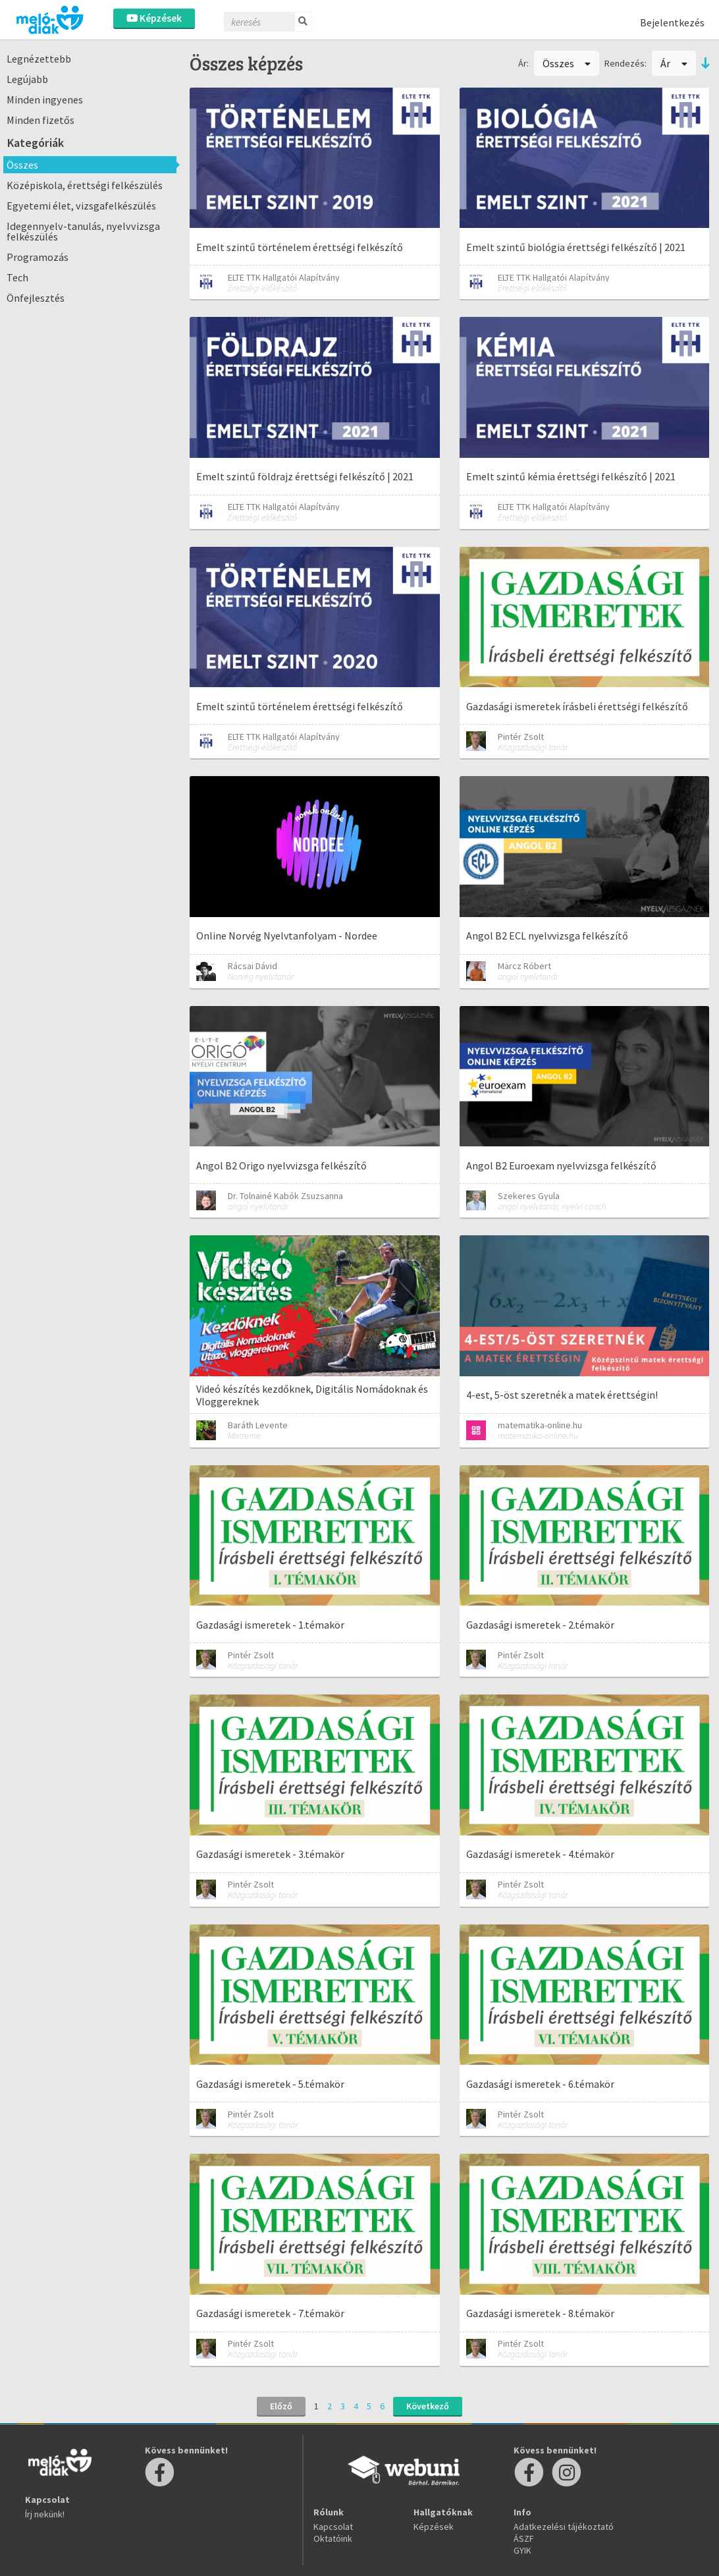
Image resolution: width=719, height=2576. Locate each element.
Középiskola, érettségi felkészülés (85, 185)
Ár (673, 63)
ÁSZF (524, 2538)
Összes (22, 164)
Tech (17, 277)
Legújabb (27, 79)
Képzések (154, 18)
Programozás (37, 257)
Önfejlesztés (36, 297)
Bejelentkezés (672, 22)
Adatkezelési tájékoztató (564, 2527)
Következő (427, 2406)
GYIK (522, 2550)
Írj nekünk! (45, 2514)
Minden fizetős (40, 119)
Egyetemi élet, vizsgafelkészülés (81, 205)
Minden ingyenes (45, 99)
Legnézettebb (39, 58)
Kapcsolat (333, 2527)
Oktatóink (332, 2538)
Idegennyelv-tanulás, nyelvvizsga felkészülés (83, 231)
